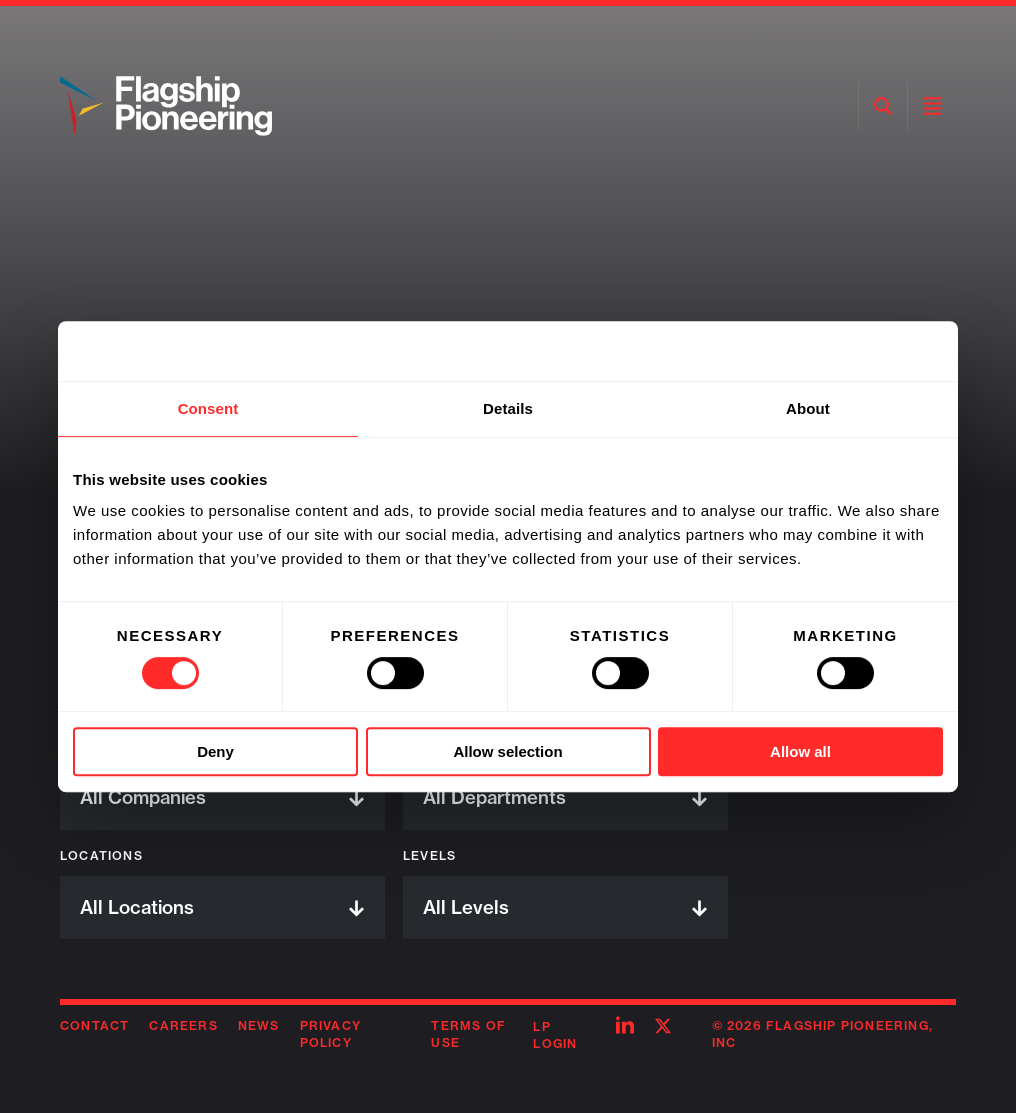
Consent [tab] (208, 408)
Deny (215, 751)
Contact (94, 1025)
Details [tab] (508, 408)
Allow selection (507, 751)
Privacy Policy (330, 1034)
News (259, 1025)
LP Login (555, 1035)
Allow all (800, 751)
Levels (429, 855)
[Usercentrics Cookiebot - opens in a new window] (855, 351)
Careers (183, 1025)
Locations (101, 855)
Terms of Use (468, 1034)
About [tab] (808, 408)
